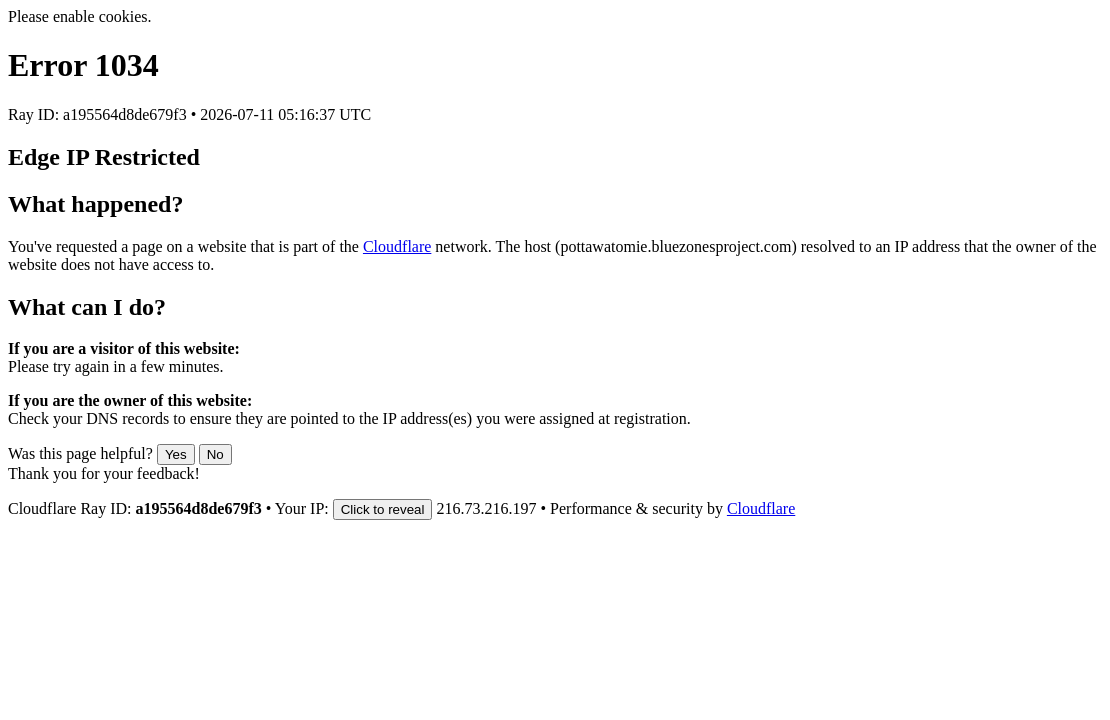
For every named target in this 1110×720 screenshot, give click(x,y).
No (215, 454)
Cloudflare (397, 246)
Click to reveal (383, 509)
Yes (176, 454)
